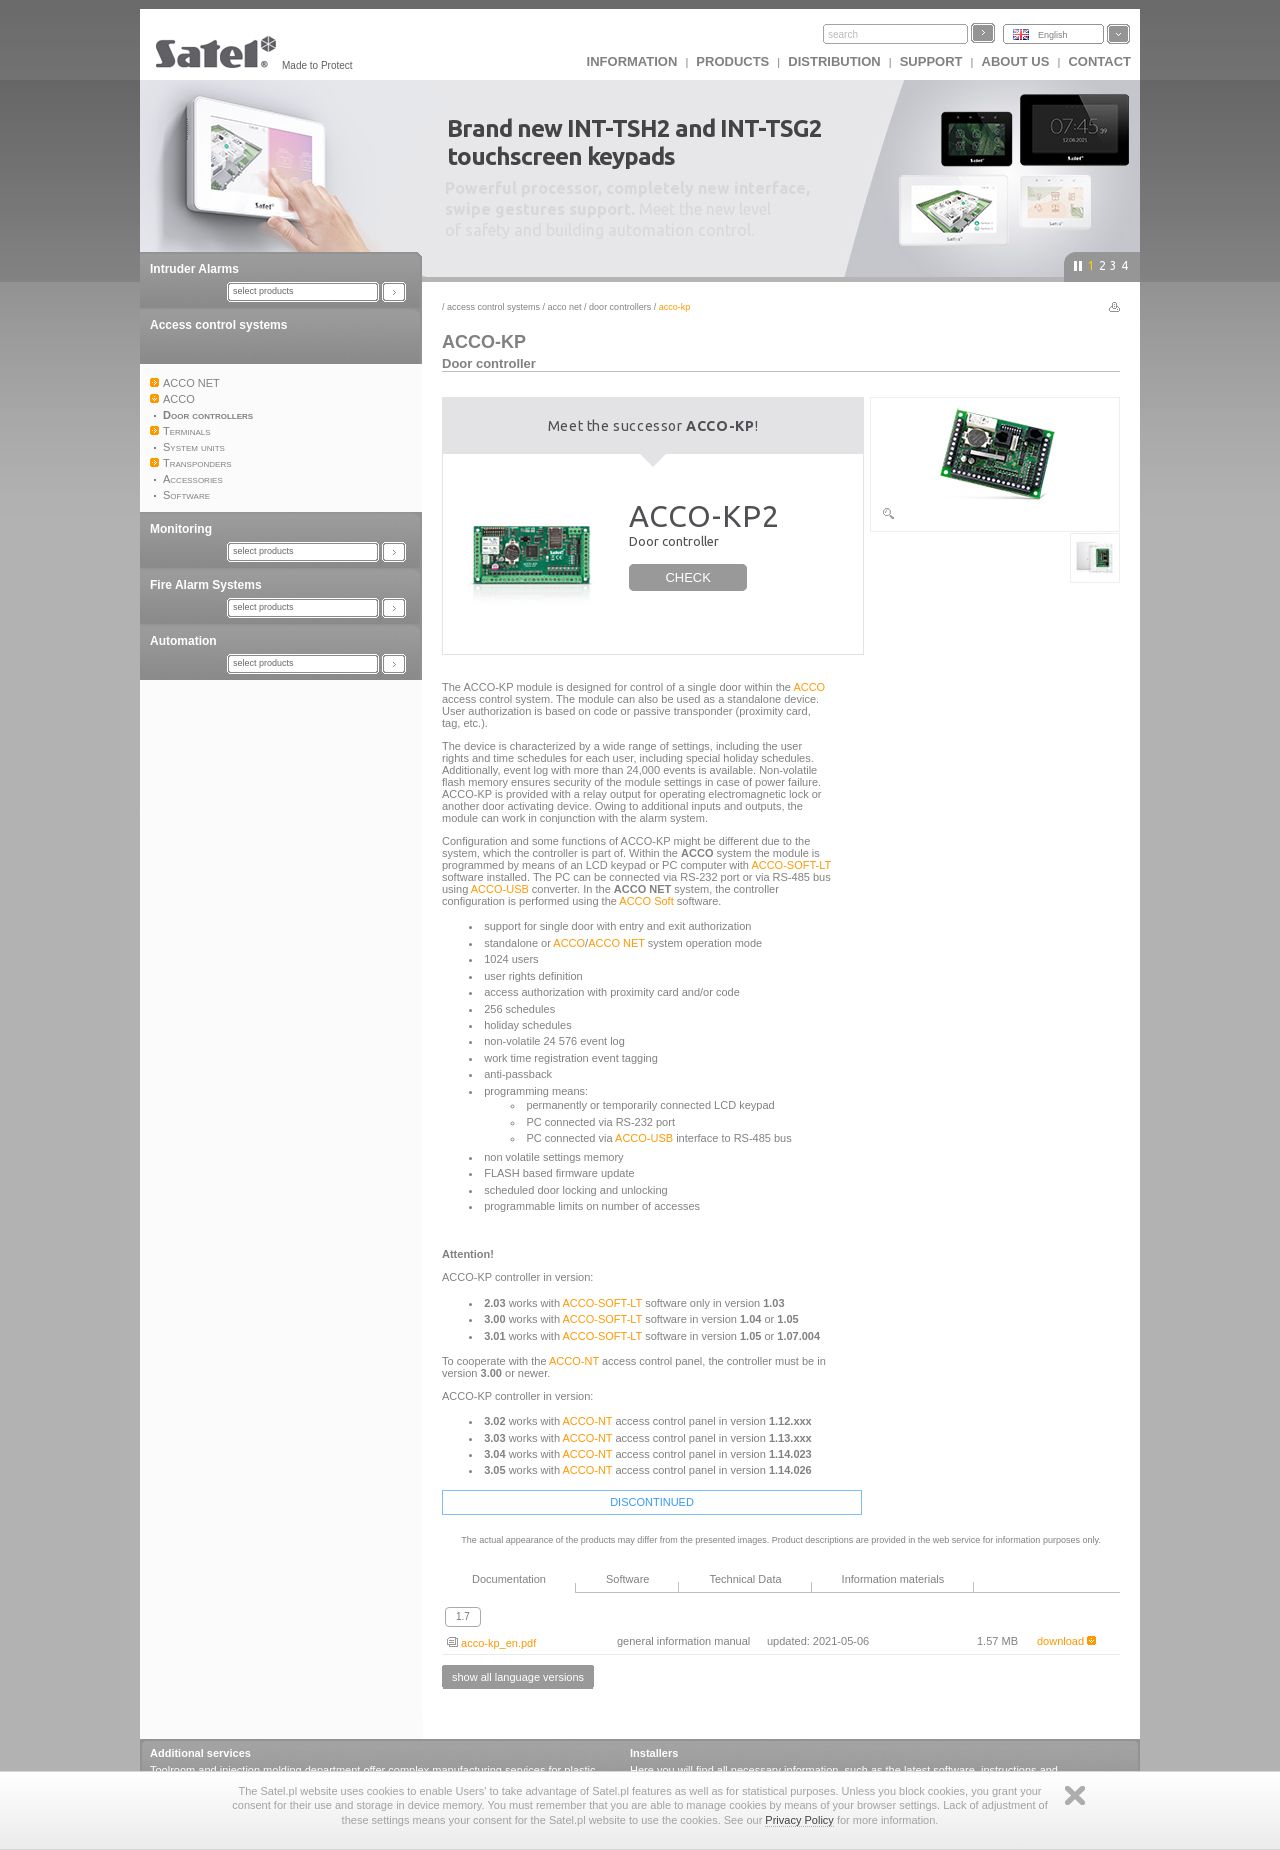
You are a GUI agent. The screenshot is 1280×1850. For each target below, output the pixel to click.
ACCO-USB (500, 889)
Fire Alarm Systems (206, 585)
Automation (183, 641)
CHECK (688, 577)
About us (1016, 61)
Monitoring (181, 529)
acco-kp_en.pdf (491, 1643)
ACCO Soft (646, 901)
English (1053, 35)
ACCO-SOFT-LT (791, 865)
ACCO (809, 687)
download (1066, 1641)
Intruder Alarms (194, 269)
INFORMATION (632, 61)
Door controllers (620, 307)
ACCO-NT (574, 1361)
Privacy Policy (799, 1820)
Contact (1099, 61)
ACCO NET (565, 307)
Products (732, 61)
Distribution (834, 61)
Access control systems (218, 325)
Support (931, 61)
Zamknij (1075, 1795)
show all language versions (518, 1677)
